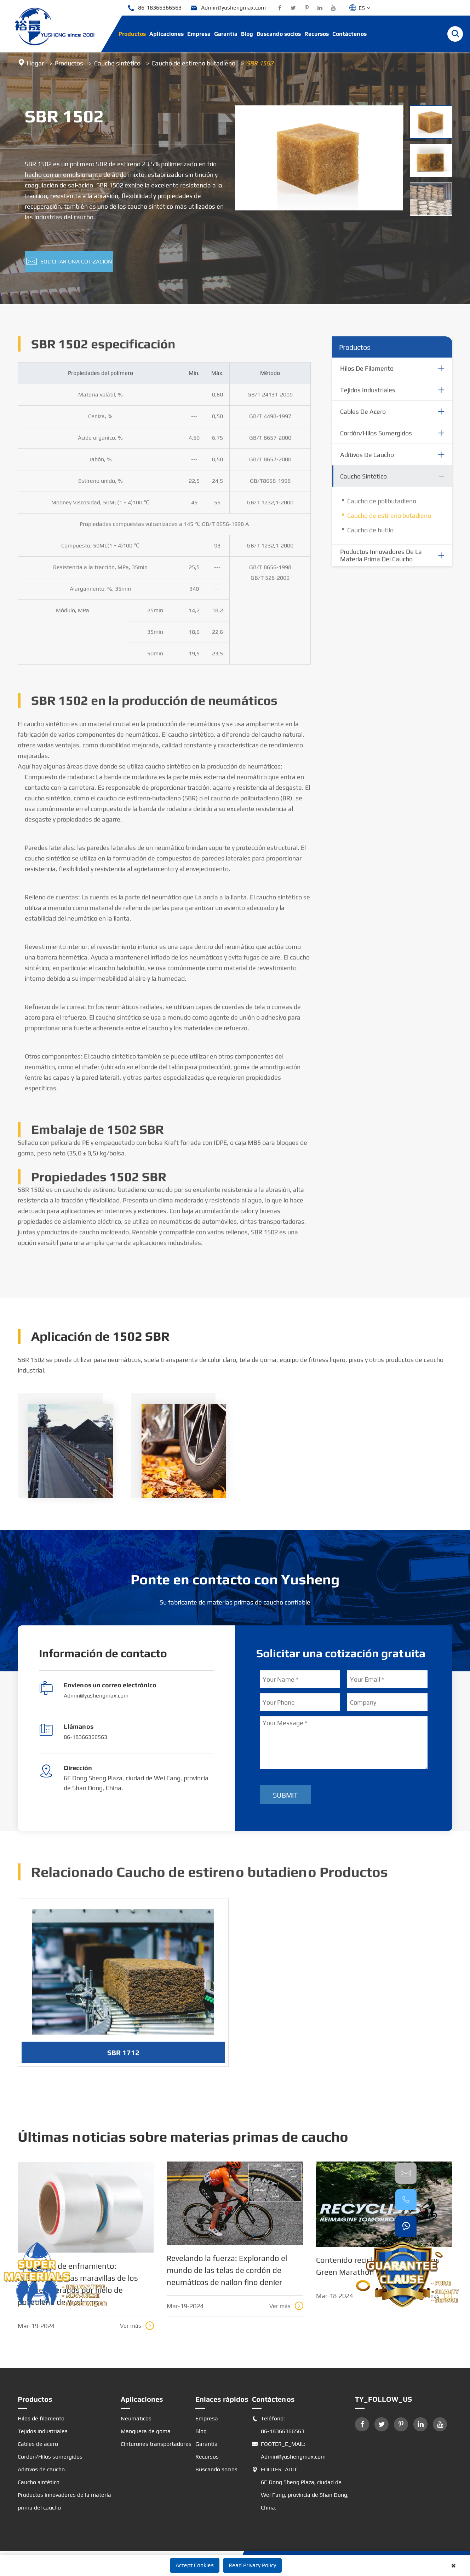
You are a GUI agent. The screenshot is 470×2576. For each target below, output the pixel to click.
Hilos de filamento (367, 374)
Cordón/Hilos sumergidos (376, 439)
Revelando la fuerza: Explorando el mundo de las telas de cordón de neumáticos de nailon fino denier (227, 2270)
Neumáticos (136, 2418)
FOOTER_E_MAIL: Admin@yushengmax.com (289, 2450)
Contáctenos (349, 33)
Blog (247, 33)
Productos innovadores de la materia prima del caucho (381, 561)
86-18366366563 (154, 8)
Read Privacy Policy (252, 2565)
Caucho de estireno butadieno (193, 63)
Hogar (35, 63)
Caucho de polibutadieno (381, 507)
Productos (132, 33)
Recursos (316, 33)
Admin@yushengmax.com (228, 8)
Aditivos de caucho (367, 460)
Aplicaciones (166, 33)
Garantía (225, 33)
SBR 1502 (259, 63)
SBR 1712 (123, 2058)
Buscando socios (279, 33)
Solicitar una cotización (69, 261)
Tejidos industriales (367, 396)
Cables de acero (363, 417)
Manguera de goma (146, 2431)
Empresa (199, 33)
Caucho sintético (117, 63)
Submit (285, 1795)
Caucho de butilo (370, 536)
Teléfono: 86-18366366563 (278, 2425)
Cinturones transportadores (156, 2444)
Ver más (137, 2325)
